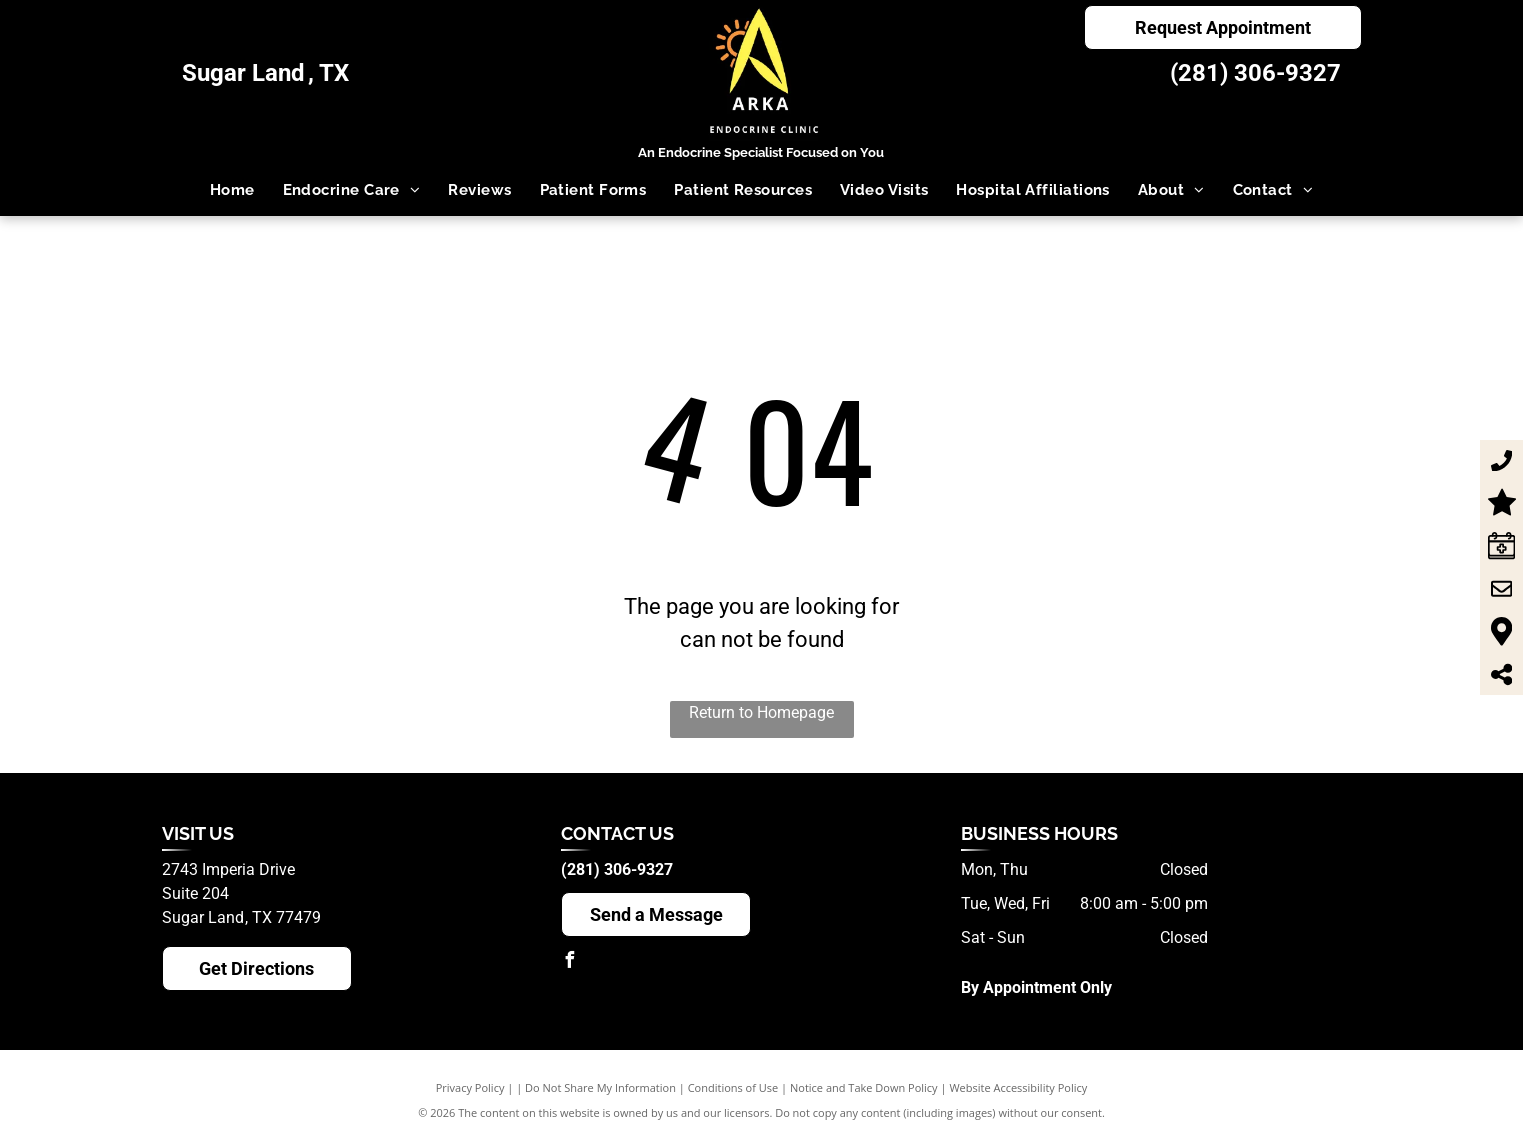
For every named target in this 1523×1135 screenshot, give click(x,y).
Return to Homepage (761, 712)
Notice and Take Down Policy (864, 1087)
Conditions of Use (733, 1087)
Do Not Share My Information (600, 1087)
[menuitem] (232, 190)
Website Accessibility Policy (1018, 1087)
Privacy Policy (470, 1087)
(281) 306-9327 (1255, 73)
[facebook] (569, 962)
